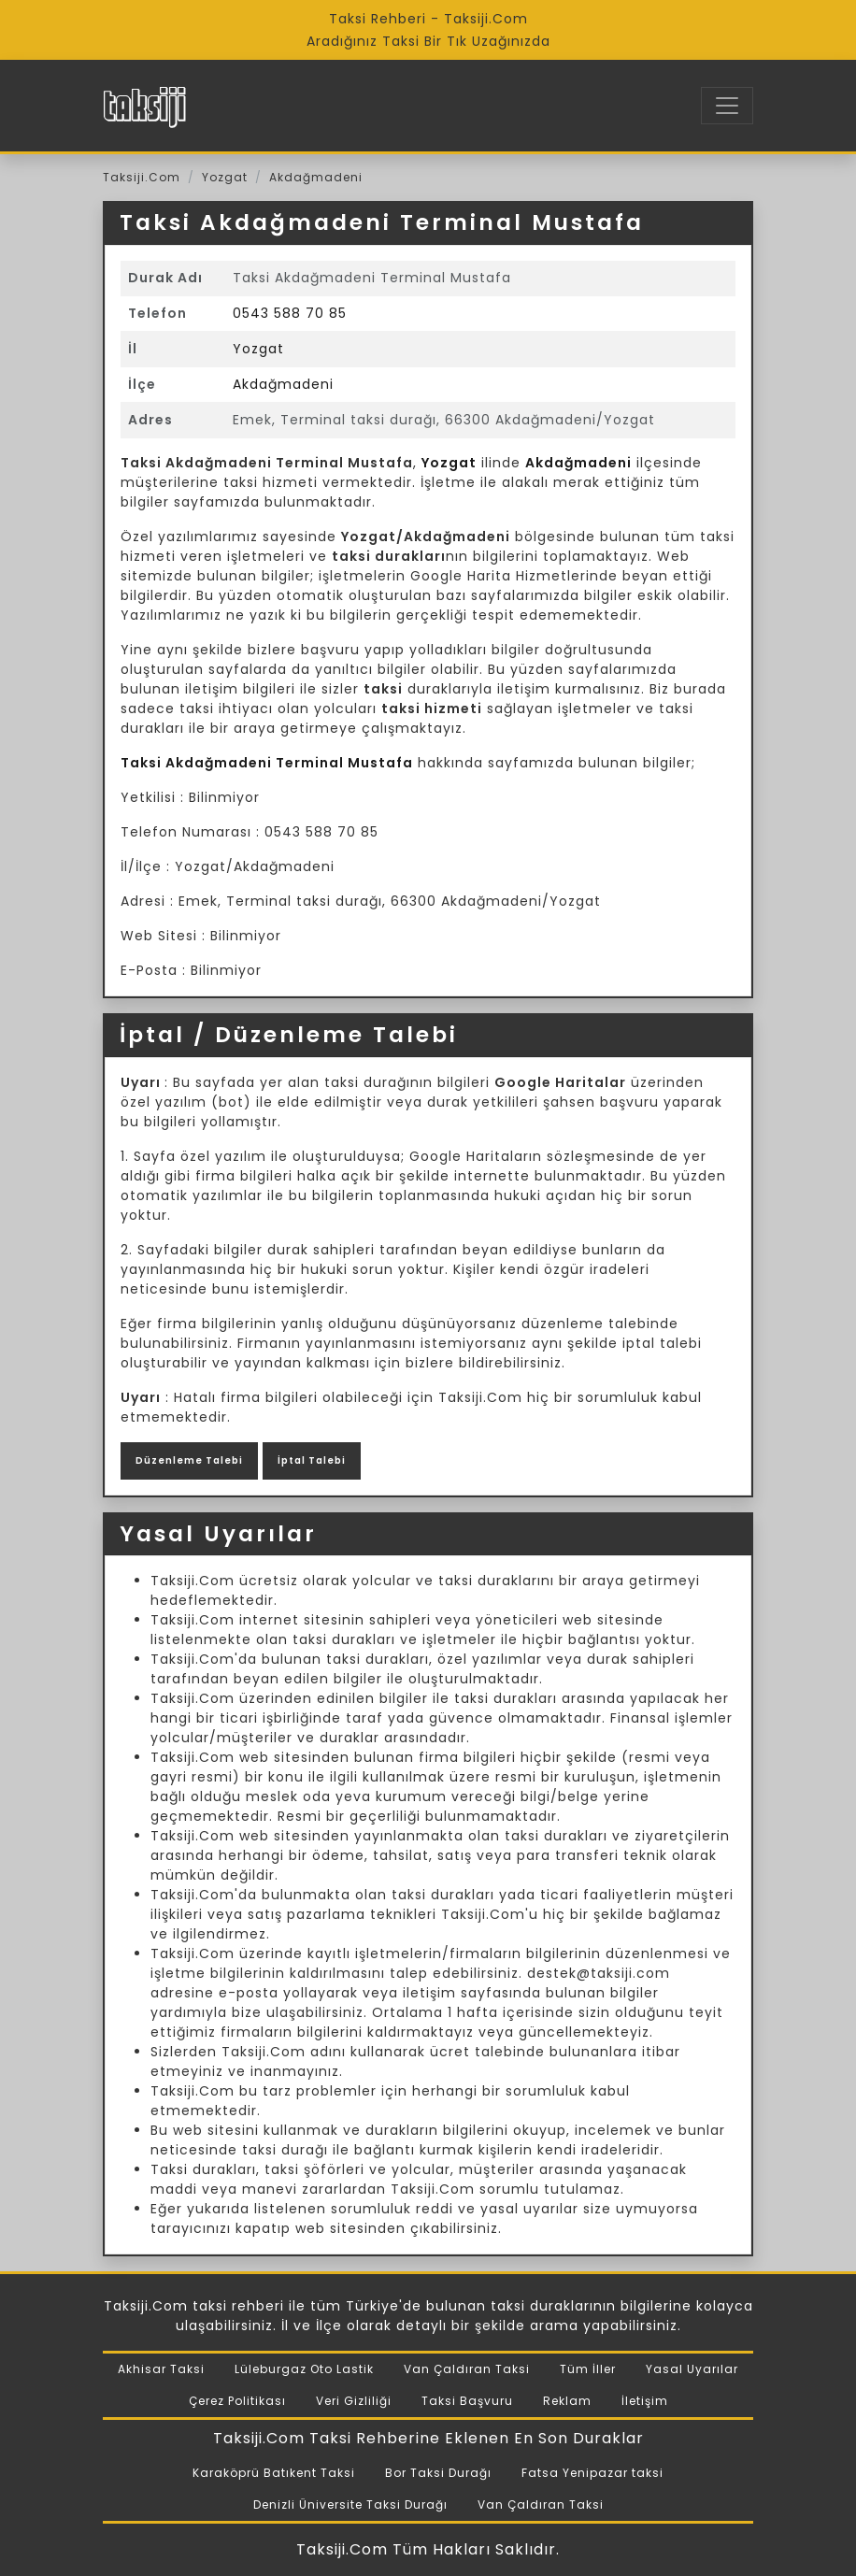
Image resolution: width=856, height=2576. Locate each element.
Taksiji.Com (141, 177)
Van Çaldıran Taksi (467, 2369)
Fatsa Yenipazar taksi (592, 2473)
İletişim (644, 2401)
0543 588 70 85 (290, 313)
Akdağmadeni (316, 177)
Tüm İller (588, 2369)
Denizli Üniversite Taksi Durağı (350, 2504)
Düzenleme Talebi (189, 1460)
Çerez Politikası (237, 2401)
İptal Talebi (312, 1460)
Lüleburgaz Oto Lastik (304, 2369)
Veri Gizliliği (354, 2401)
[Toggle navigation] (727, 105)
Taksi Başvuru (467, 2401)
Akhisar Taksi (161, 2369)
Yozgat (225, 177)
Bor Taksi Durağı (438, 2473)
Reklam (567, 2401)
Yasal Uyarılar (692, 2369)
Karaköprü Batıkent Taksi (274, 2473)
